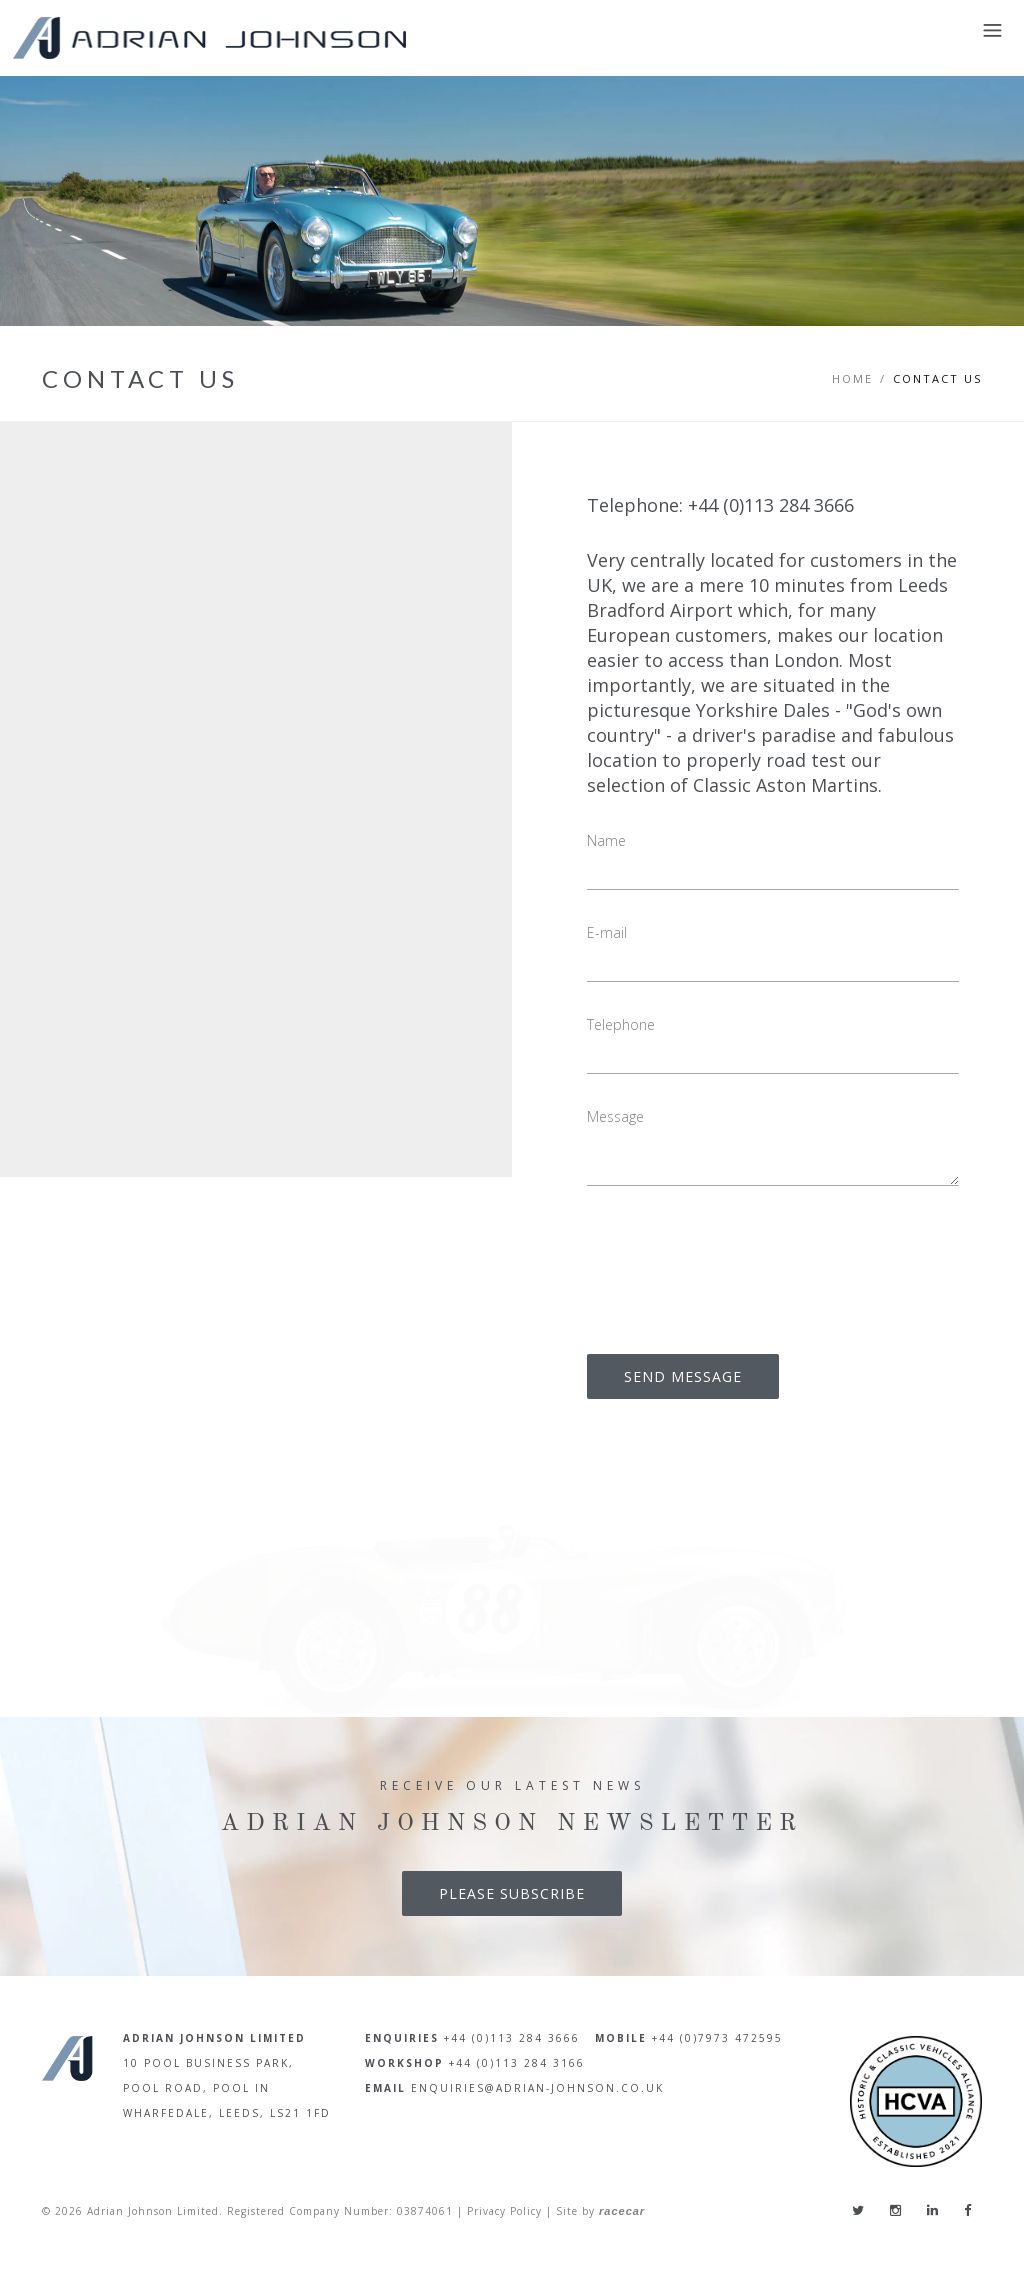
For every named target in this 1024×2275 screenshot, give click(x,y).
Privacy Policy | (509, 2212)
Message (615, 1116)
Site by (600, 2212)
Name (606, 840)
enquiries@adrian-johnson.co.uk (537, 2088)
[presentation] (739, 1265)
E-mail (607, 932)
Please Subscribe (512, 1893)
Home (852, 378)
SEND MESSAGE (683, 1376)
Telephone (621, 1024)
